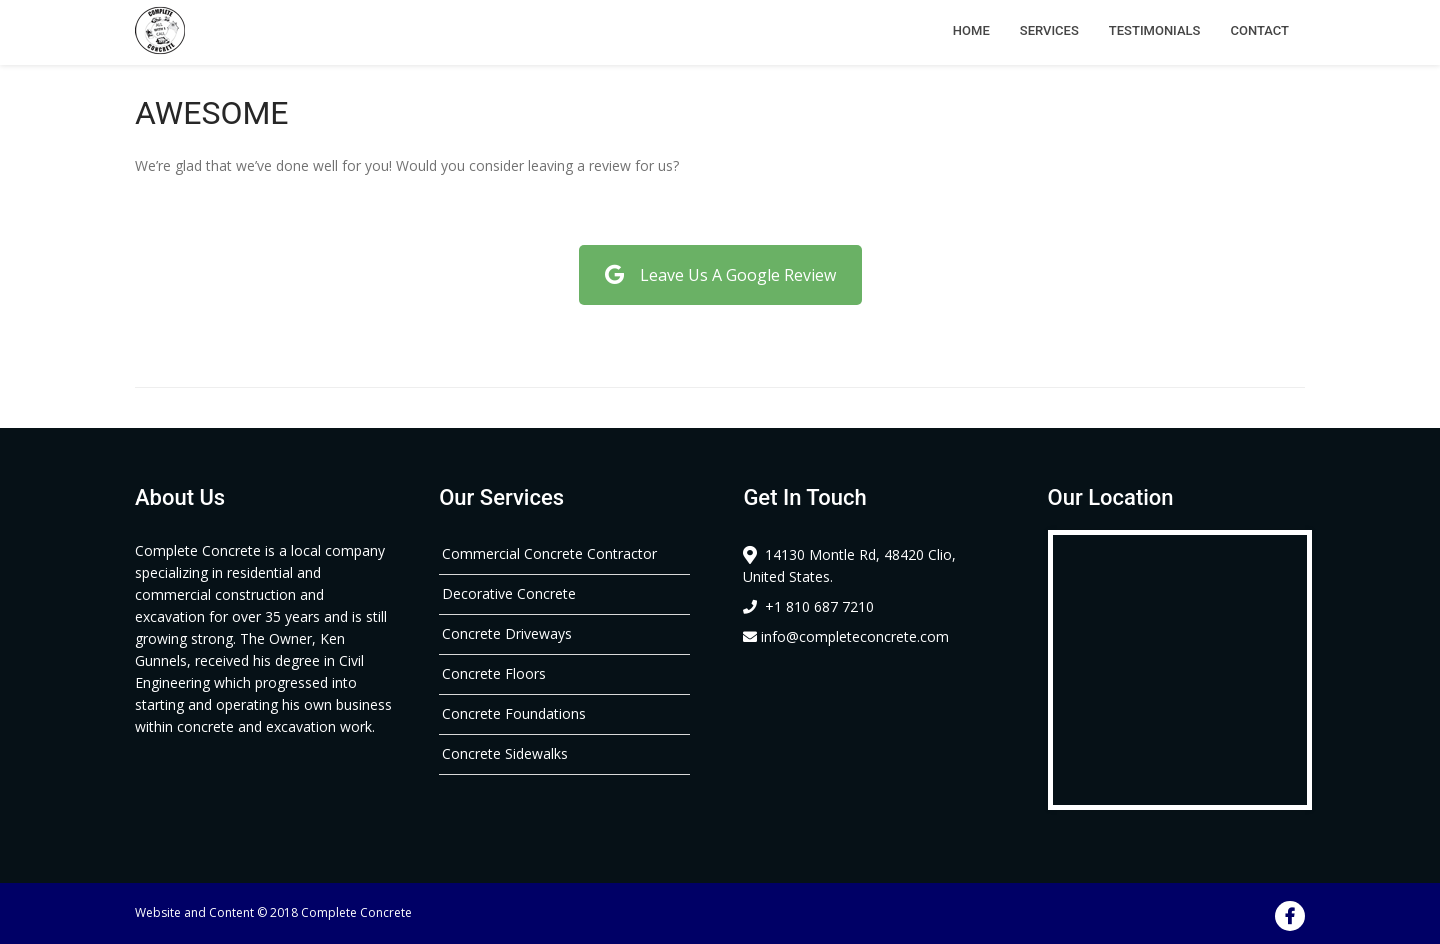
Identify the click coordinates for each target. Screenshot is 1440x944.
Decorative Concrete (509, 593)
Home (971, 30)
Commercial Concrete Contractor (549, 553)
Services (1049, 30)
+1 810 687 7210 (808, 606)
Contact (1259, 30)
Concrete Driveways (507, 633)
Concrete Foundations (514, 713)
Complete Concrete (356, 912)
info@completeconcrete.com (846, 636)
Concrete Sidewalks (505, 753)
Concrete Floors (494, 673)
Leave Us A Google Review (720, 275)
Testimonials (1155, 30)
